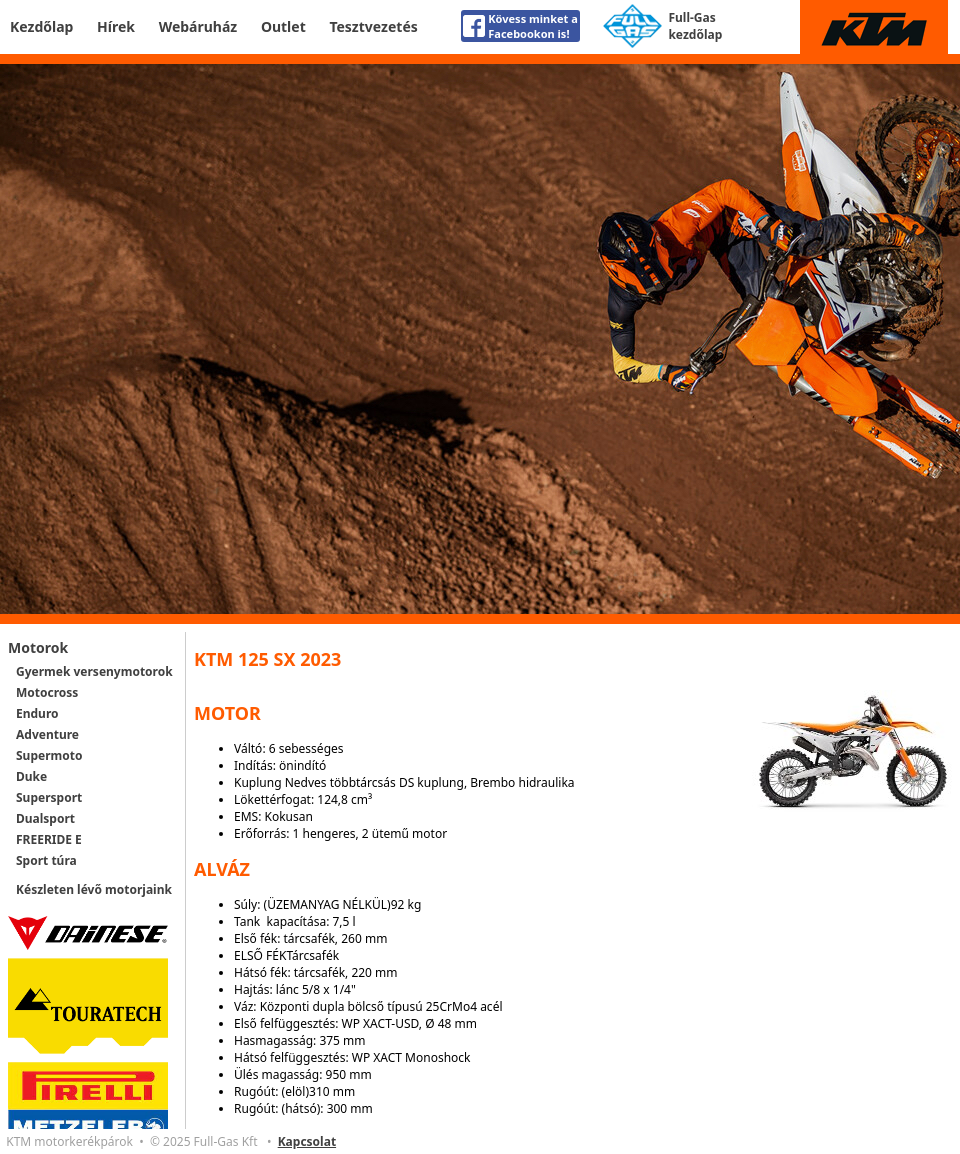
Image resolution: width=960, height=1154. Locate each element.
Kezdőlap (41, 26)
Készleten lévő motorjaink (94, 889)
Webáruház (198, 26)
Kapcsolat (307, 1141)
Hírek (116, 26)
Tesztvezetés (373, 26)
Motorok (38, 647)
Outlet (283, 26)
